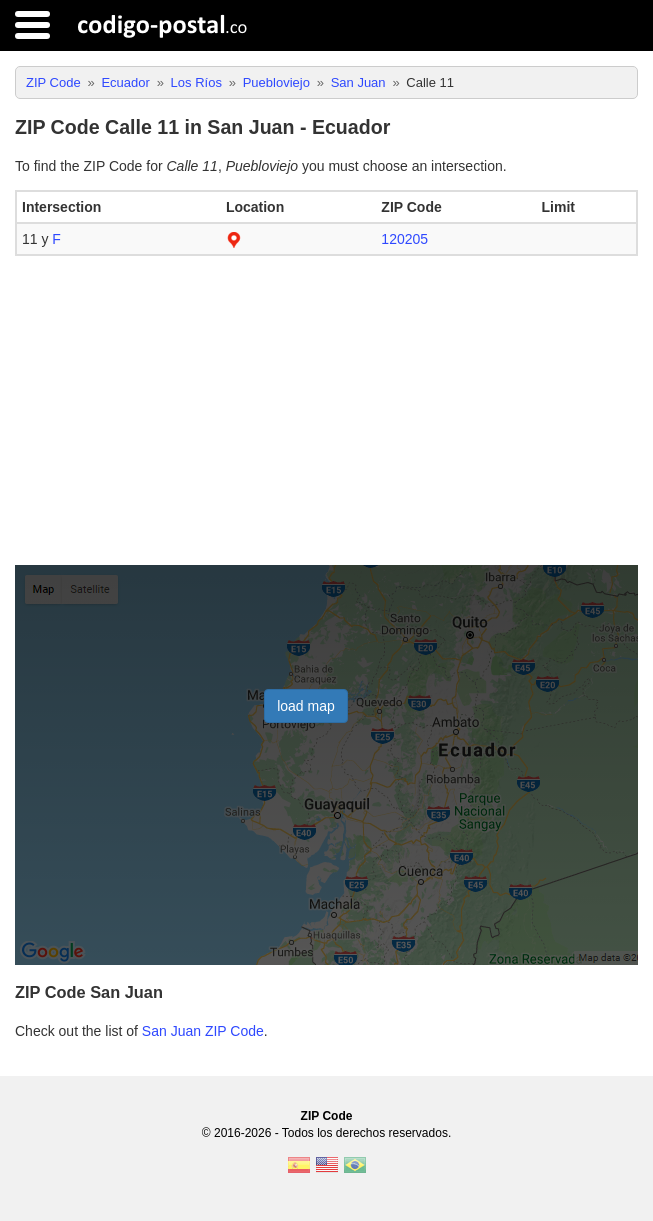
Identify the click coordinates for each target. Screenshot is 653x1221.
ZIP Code (327, 1116)
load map (306, 706)
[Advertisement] (326, 411)
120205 (404, 239)
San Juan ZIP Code (203, 1031)
